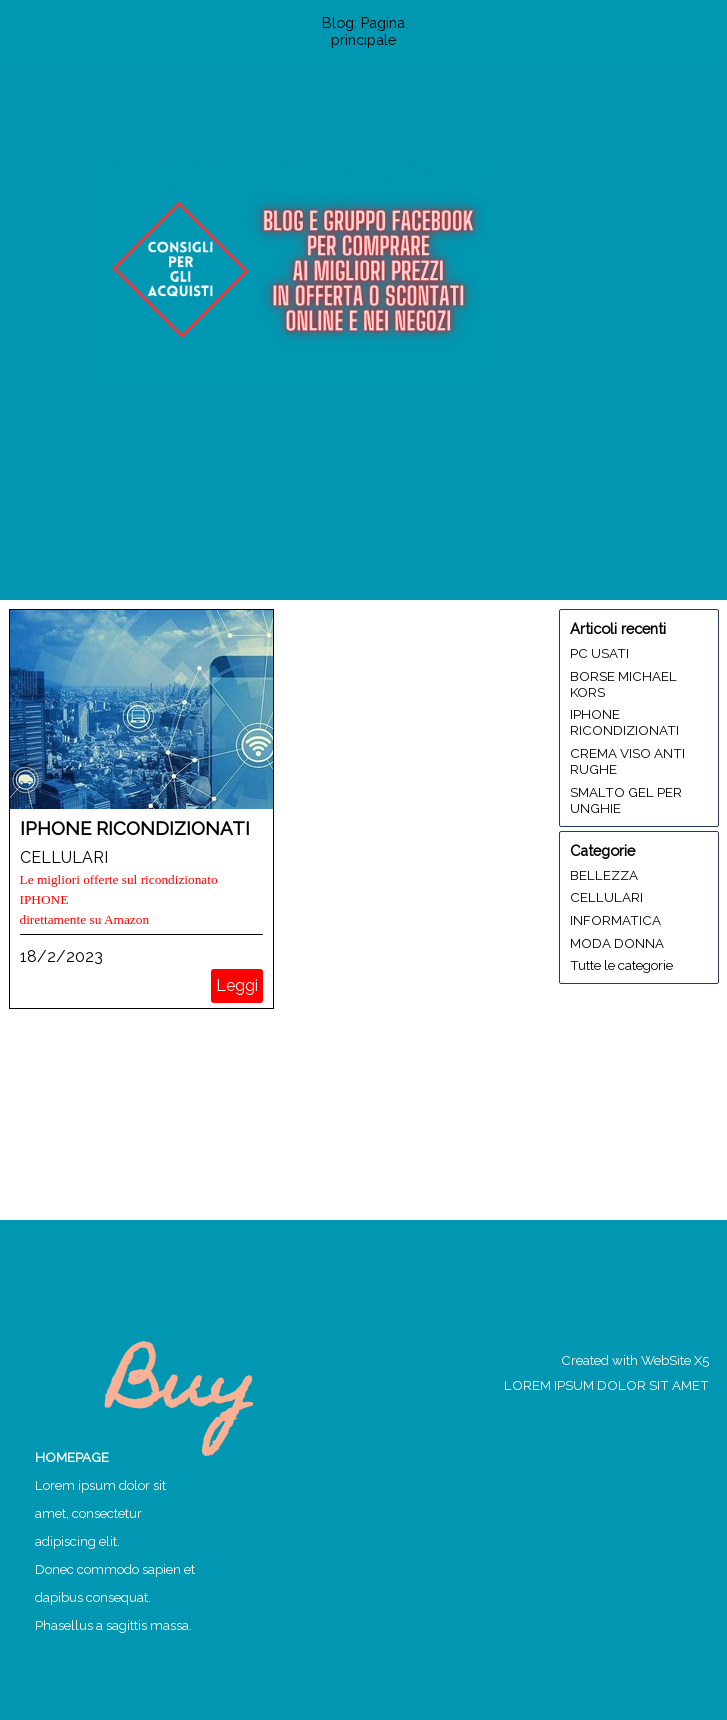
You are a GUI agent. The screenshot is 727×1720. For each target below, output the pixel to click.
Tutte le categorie (621, 965)
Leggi (237, 985)
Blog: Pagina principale (363, 31)
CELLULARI (64, 857)
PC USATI (599, 653)
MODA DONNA (617, 943)
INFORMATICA (615, 920)
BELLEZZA (604, 875)
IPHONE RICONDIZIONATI (135, 828)
